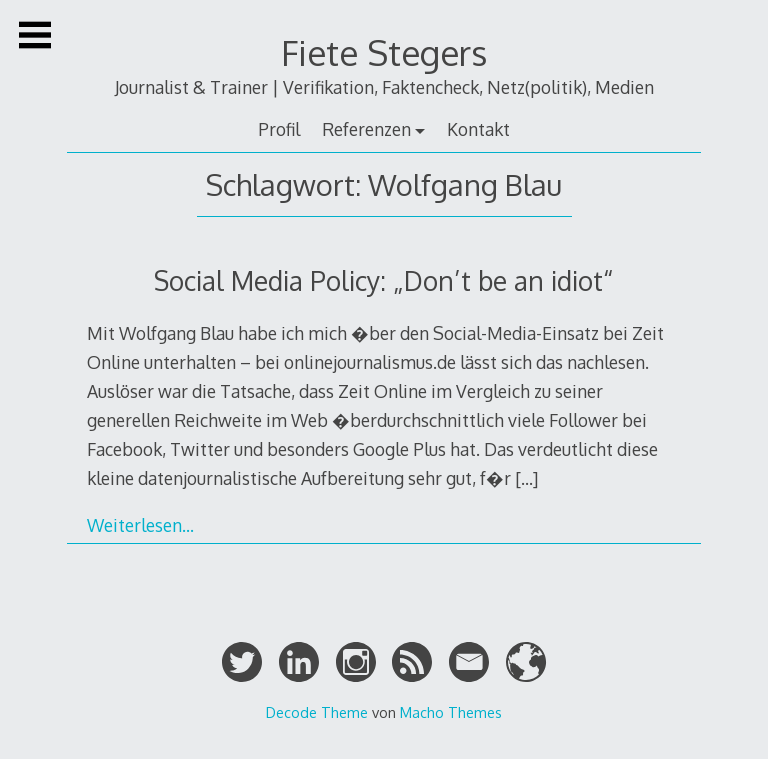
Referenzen (366, 129)
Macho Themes (451, 712)
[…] (526, 478)
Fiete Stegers (384, 52)
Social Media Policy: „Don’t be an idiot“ (384, 280)
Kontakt (478, 129)
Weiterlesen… (140, 525)
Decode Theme (317, 712)
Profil (279, 129)
